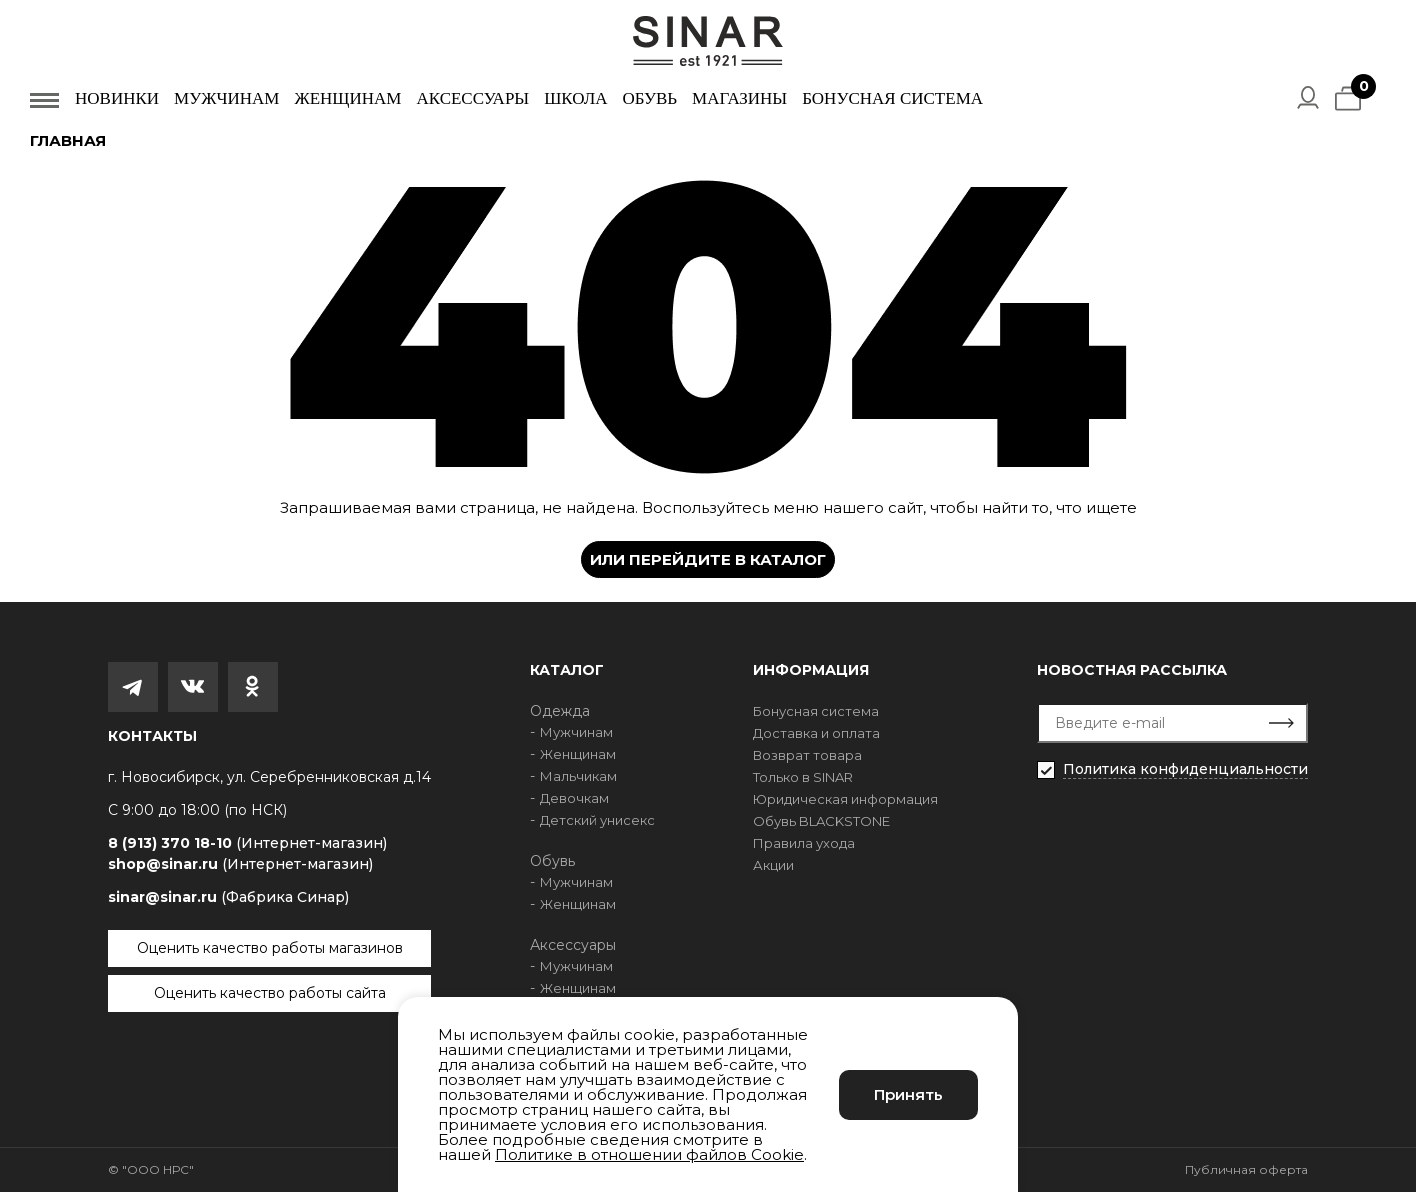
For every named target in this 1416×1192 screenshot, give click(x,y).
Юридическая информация (845, 799)
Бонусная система (892, 98)
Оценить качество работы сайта (270, 993)
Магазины (739, 98)
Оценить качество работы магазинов (270, 948)
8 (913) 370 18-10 (247, 843)
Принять (908, 1094)
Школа (575, 98)
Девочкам (574, 798)
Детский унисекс (597, 820)
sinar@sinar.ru (228, 897)
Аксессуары (472, 98)
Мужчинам (226, 98)
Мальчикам (578, 776)
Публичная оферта (1246, 1169)
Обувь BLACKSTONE (821, 821)
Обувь (649, 98)
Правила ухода (804, 843)
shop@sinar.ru (240, 864)
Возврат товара (807, 755)
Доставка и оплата (816, 733)
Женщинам (347, 98)
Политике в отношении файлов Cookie (649, 1154)
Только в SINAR (803, 777)
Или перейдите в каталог (708, 559)
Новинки (117, 98)
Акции (773, 865)
